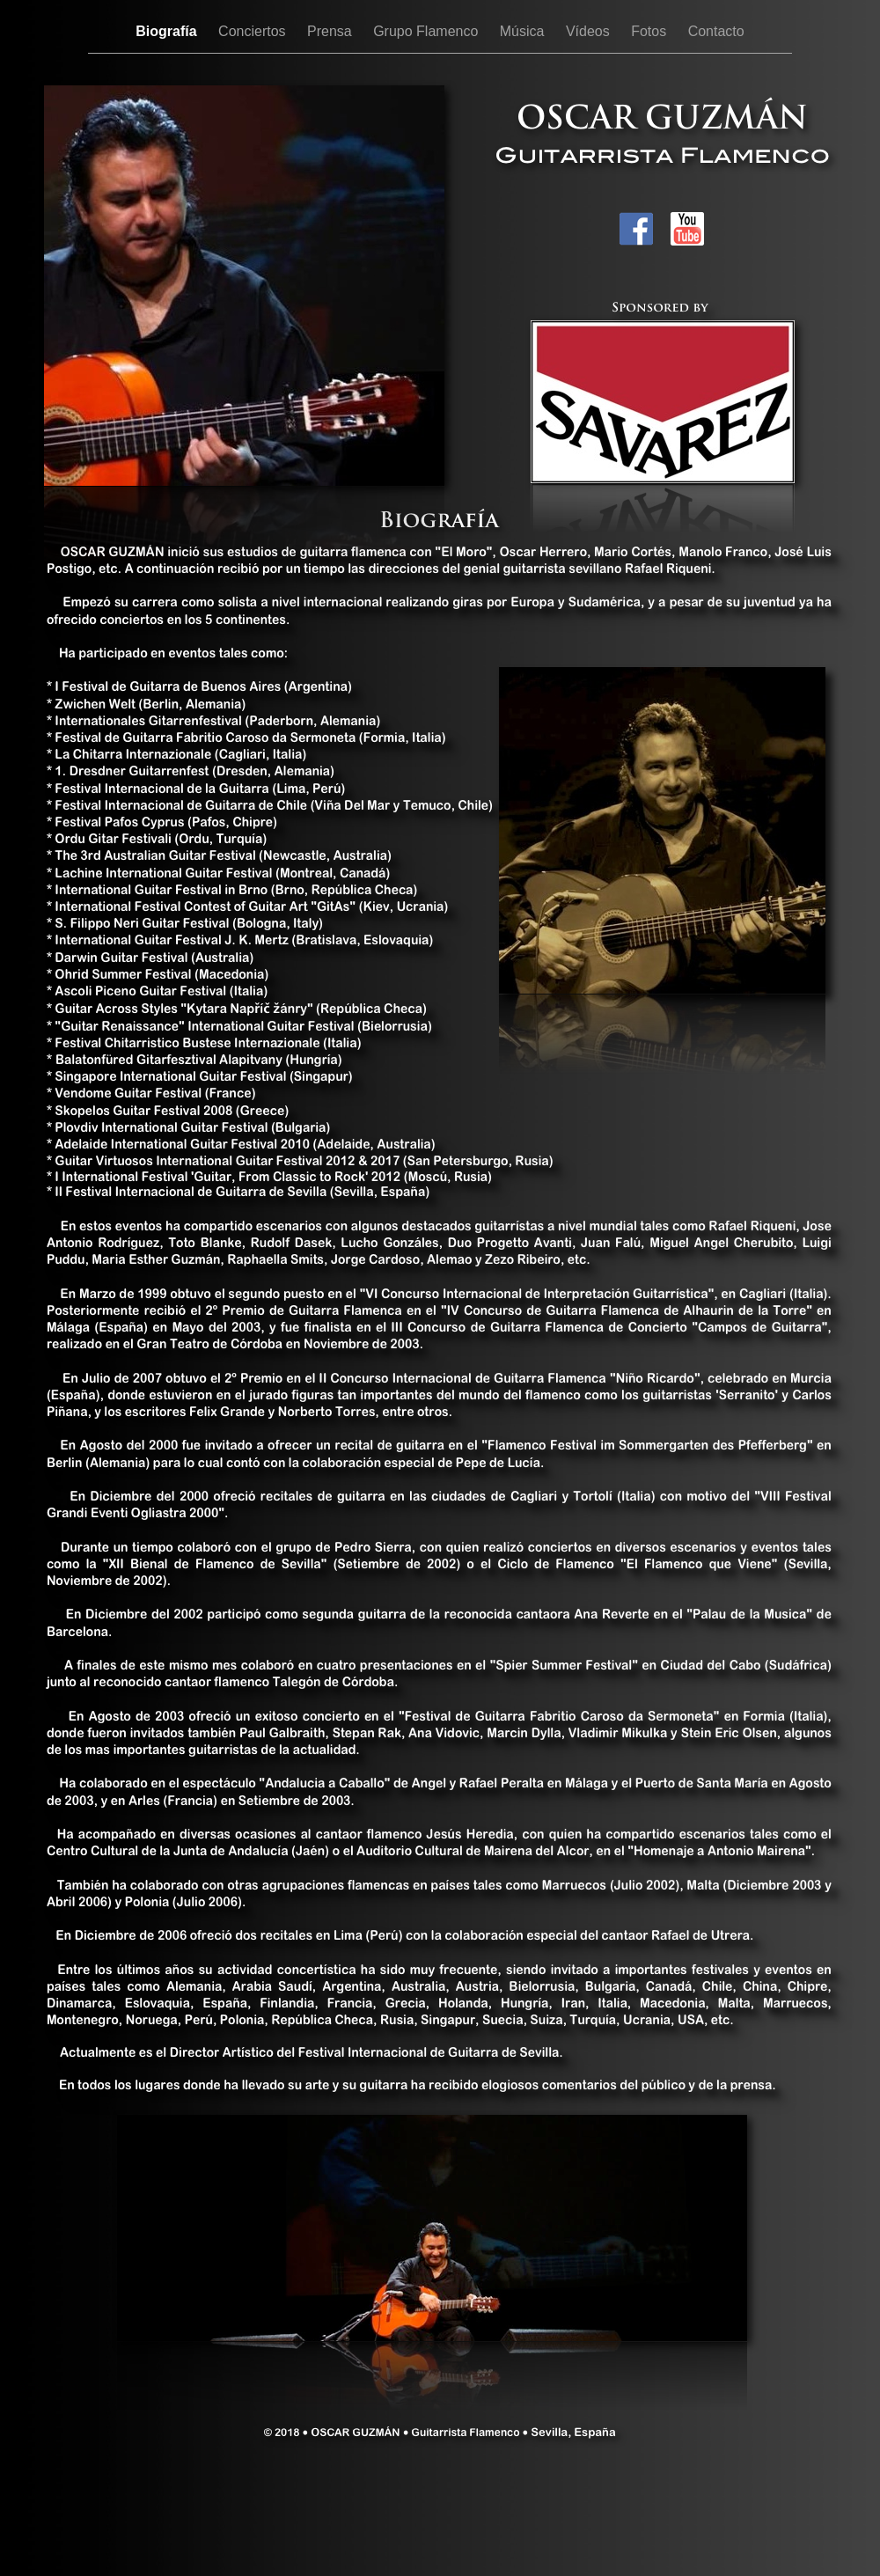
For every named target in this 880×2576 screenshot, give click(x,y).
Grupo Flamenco (427, 31)
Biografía (168, 31)
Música (524, 31)
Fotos (650, 31)
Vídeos (589, 31)
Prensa (331, 31)
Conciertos (254, 31)
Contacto (716, 31)
